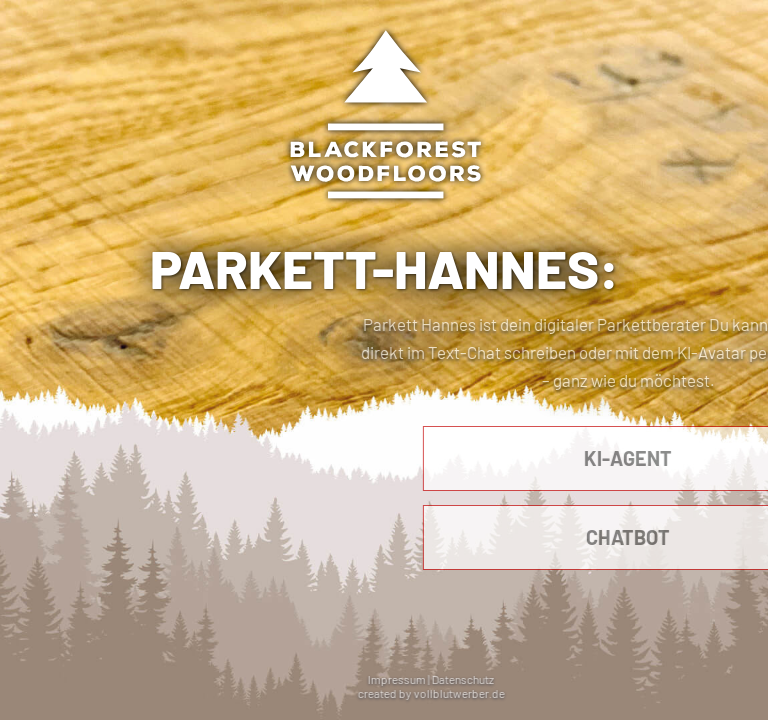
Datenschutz (503, 679)
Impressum (437, 679)
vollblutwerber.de (498, 693)
